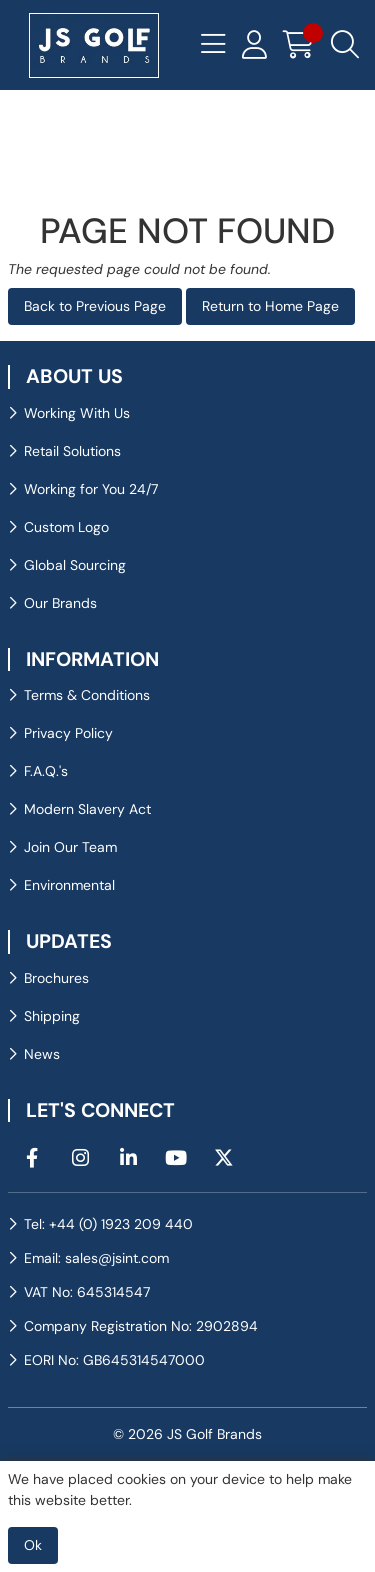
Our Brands (60, 603)
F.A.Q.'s (46, 771)
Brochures (56, 978)
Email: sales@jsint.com (96, 1258)
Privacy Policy (68, 733)
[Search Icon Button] (345, 45)
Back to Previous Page (95, 306)
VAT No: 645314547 (87, 1292)
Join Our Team (70, 847)
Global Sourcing (75, 565)
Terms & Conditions (87, 695)
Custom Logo (66, 527)
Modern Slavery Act (87, 809)
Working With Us (77, 413)
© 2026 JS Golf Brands (187, 1434)
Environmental (69, 885)
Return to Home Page (270, 306)
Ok (33, 1545)
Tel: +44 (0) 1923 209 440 (108, 1224)
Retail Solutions (72, 451)
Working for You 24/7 (91, 489)
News (42, 1054)
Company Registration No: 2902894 (141, 1326)
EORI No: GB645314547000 (114, 1360)
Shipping (52, 1016)
